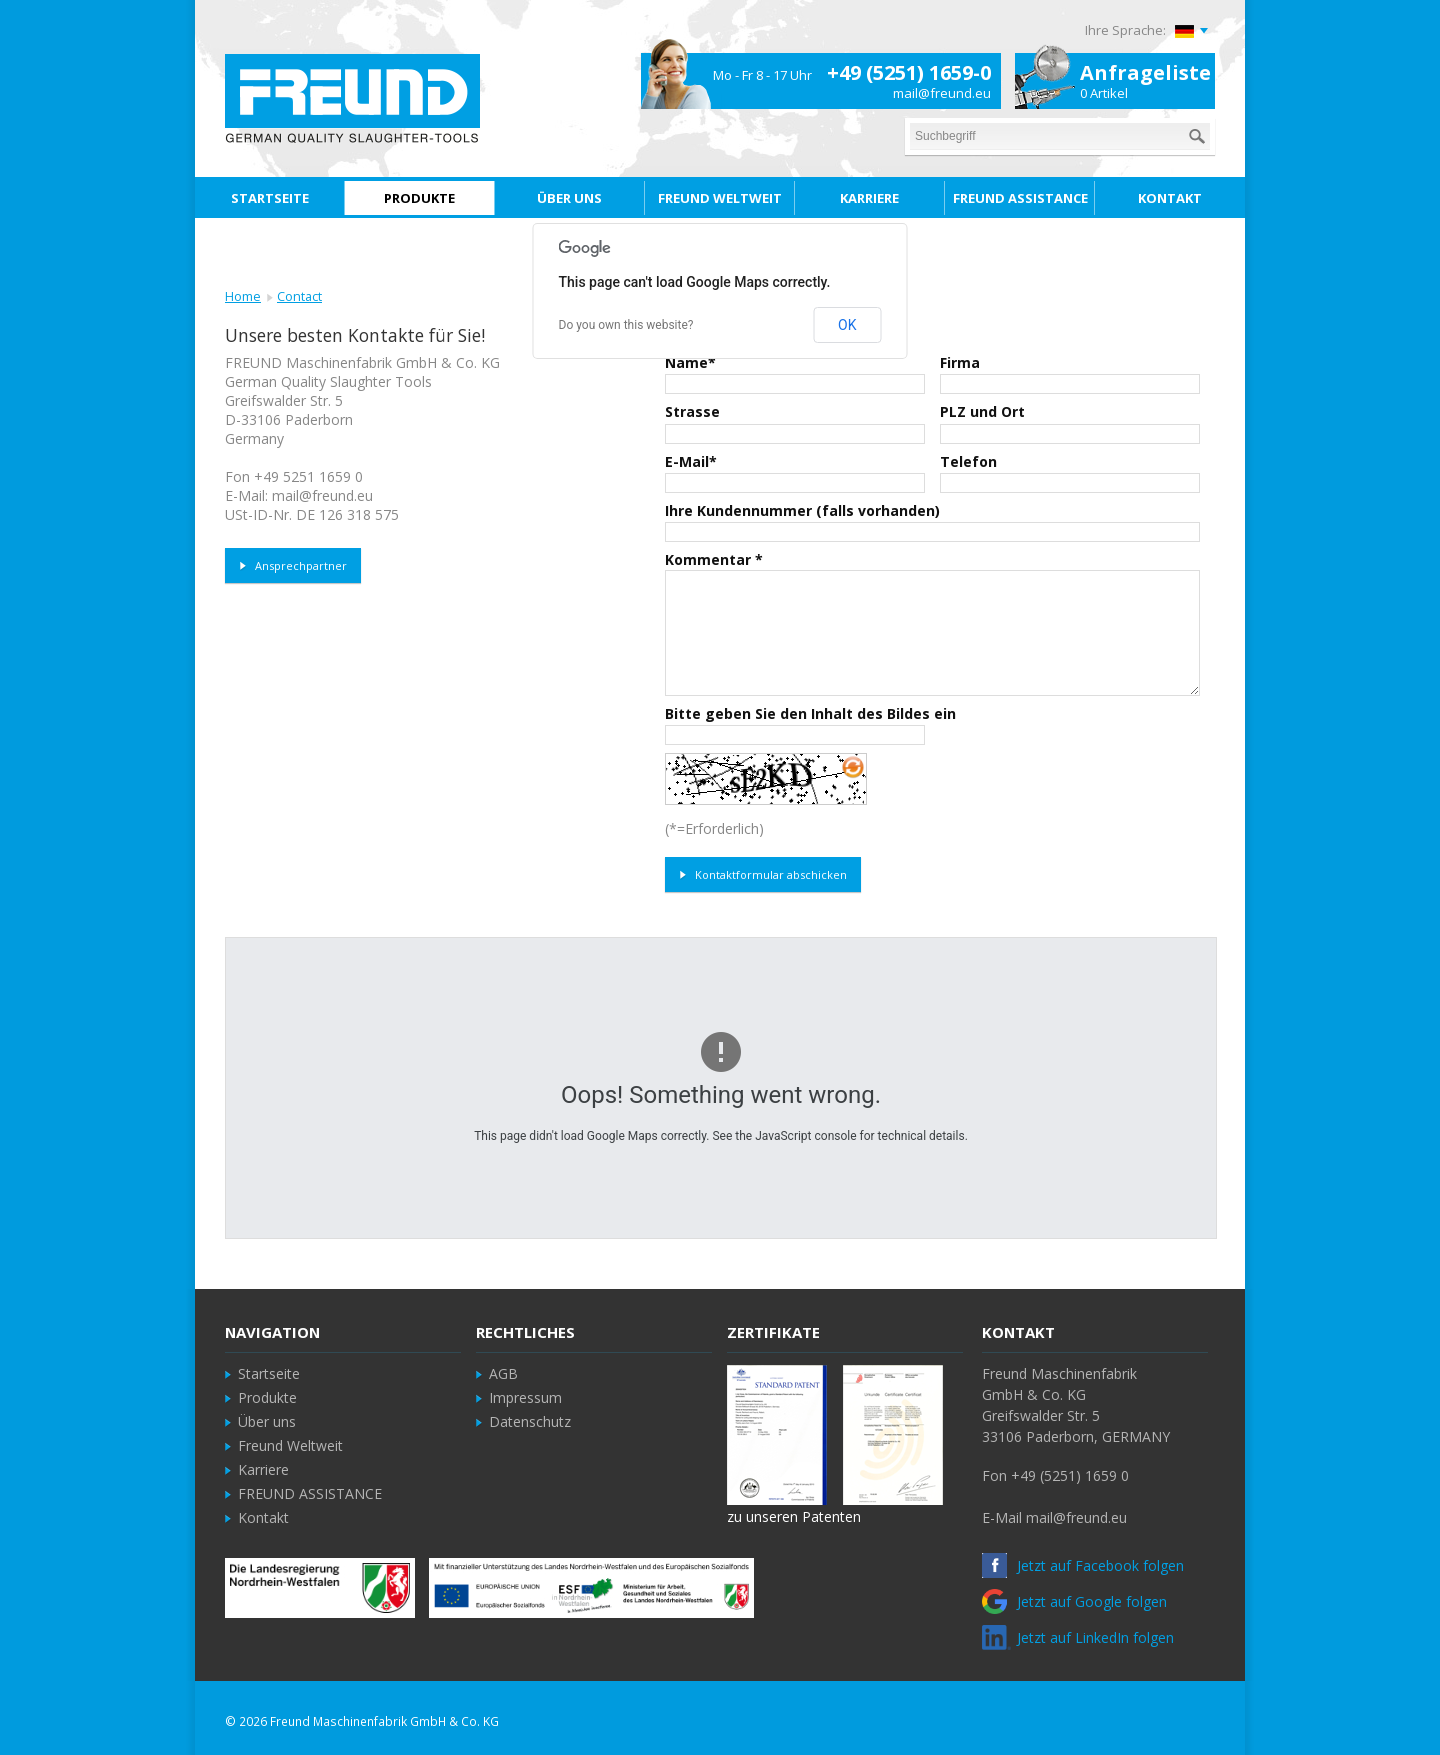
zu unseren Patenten (794, 1516)
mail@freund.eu (942, 93)
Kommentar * (714, 559)
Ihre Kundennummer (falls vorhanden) (802, 510)
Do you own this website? (626, 325)
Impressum (525, 1397)
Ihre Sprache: (1125, 30)
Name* (690, 362)
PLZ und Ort (982, 411)
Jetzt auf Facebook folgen (1083, 1565)
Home (243, 296)
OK (847, 325)
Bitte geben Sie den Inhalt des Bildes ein (810, 713)
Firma (960, 362)
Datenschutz (530, 1421)
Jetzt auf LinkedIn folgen (1078, 1637)
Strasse (692, 411)
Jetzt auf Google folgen (1074, 1601)
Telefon (968, 461)
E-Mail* (691, 461)
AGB (503, 1373)
